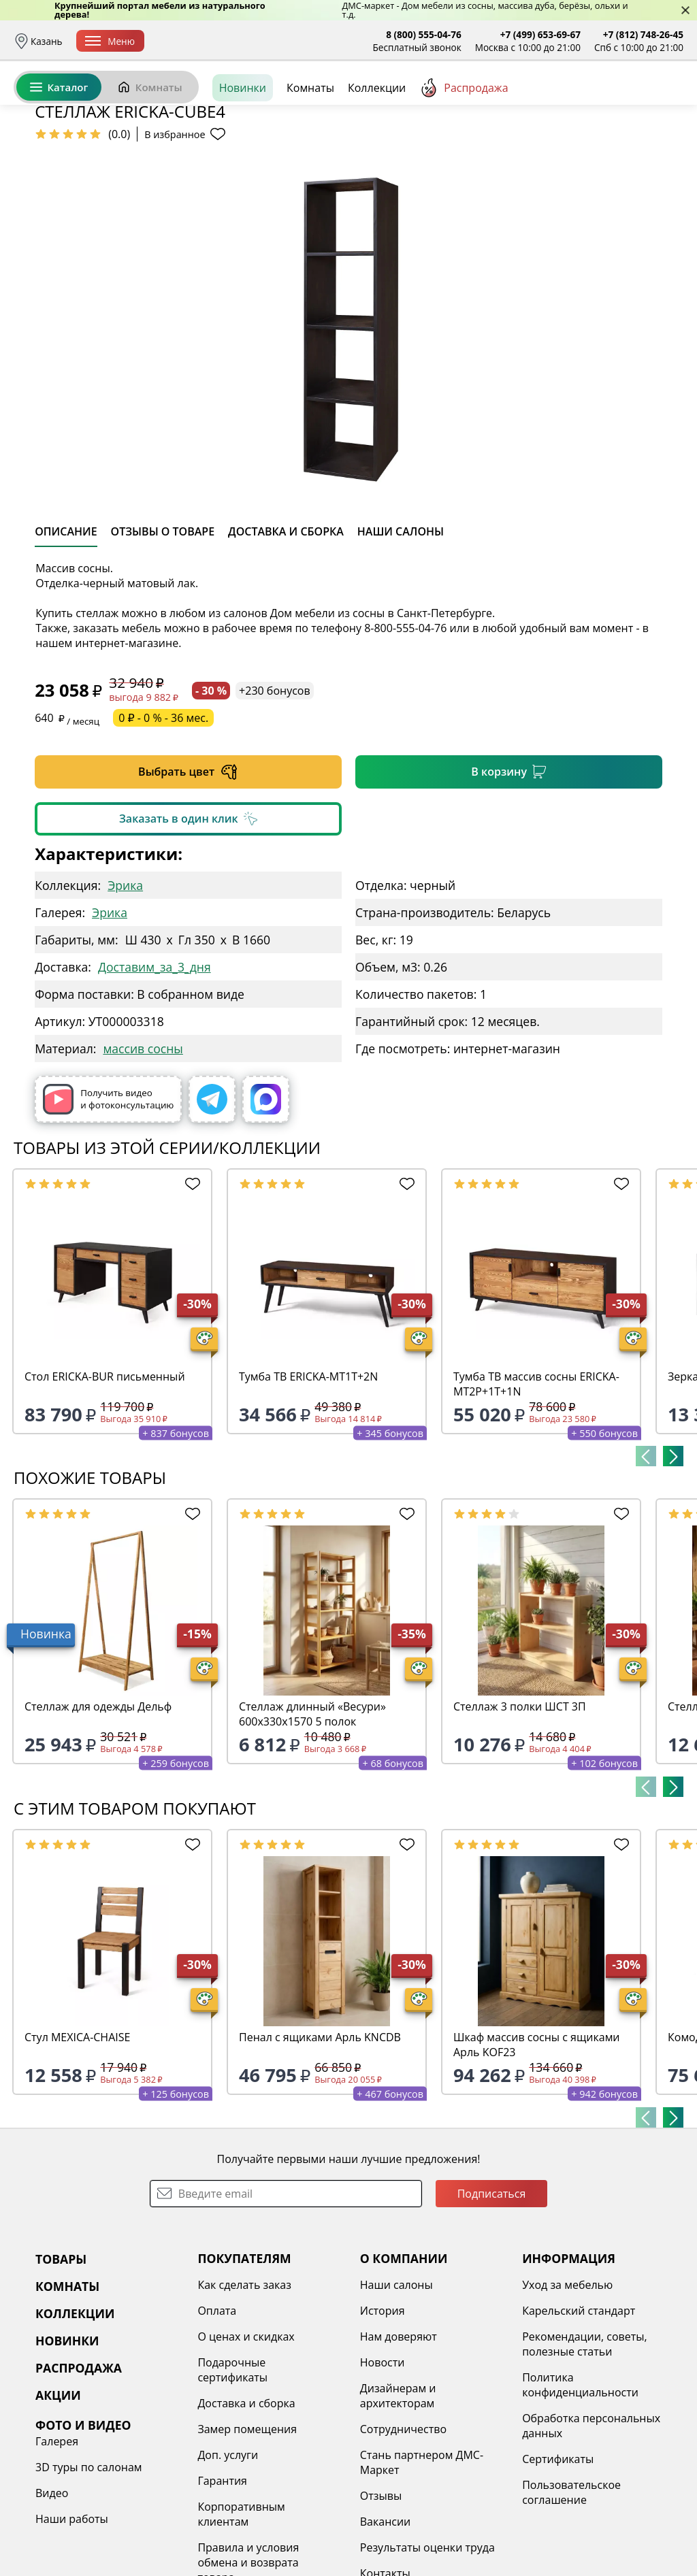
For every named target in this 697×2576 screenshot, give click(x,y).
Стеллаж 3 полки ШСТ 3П (519, 1811)
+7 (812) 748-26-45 (643, 34)
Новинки (242, 149)
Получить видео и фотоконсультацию (108, 1204)
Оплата (270, 41)
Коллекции (377, 149)
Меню (110, 41)
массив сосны (142, 1153)
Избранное (602, 101)
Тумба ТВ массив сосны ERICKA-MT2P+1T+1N (536, 1489)
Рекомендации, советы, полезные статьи (584, 2449)
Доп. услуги (227, 2559)
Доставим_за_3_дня (154, 1071)
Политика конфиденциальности (580, 2490)
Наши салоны (396, 2389)
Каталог (59, 148)
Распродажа (463, 149)
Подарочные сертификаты (232, 2475)
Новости (382, 2467)
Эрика (125, 990)
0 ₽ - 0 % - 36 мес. (163, 822)
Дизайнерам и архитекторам (398, 2500)
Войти (547, 101)
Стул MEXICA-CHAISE (77, 2141)
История (382, 2415)
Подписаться (491, 2298)
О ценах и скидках (245, 2441)
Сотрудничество (403, 2533)
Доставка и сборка (199, 41)
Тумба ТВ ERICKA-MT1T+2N (308, 1481)
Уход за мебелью (567, 2389)
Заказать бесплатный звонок (621, 149)
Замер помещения (247, 2533)
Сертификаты (558, 2563)
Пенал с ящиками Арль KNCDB (320, 2141)
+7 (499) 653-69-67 (540, 34)
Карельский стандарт (578, 2415)
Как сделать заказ (244, 2389)
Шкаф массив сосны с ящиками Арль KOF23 (536, 2149)
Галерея (56, 2546)
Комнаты (150, 148)
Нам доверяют (398, 2441)
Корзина (663, 101)
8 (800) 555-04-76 (423, 34)
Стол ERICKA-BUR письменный (105, 1481)
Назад (49, 180)
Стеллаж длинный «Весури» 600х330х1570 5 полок (312, 1819)
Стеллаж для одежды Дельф (98, 1811)
